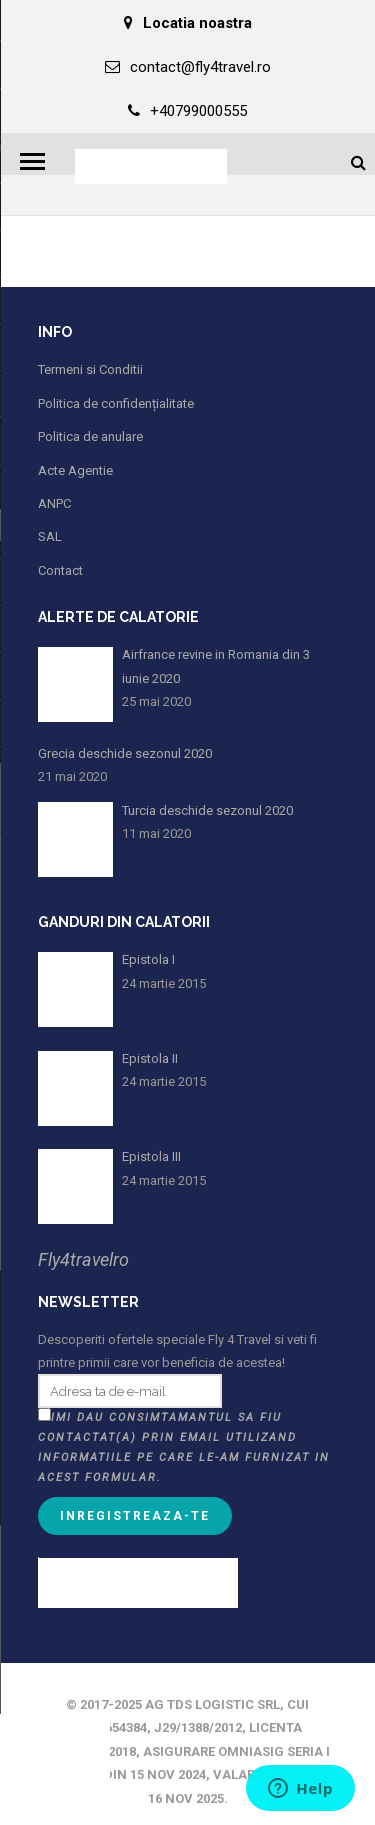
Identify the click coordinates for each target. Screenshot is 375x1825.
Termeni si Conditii (90, 369)
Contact (60, 570)
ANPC (54, 503)
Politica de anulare (90, 436)
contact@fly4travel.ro (188, 67)
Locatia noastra (188, 23)
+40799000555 (187, 111)
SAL (50, 536)
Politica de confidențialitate (116, 403)
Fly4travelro (83, 1259)
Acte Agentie (75, 470)
